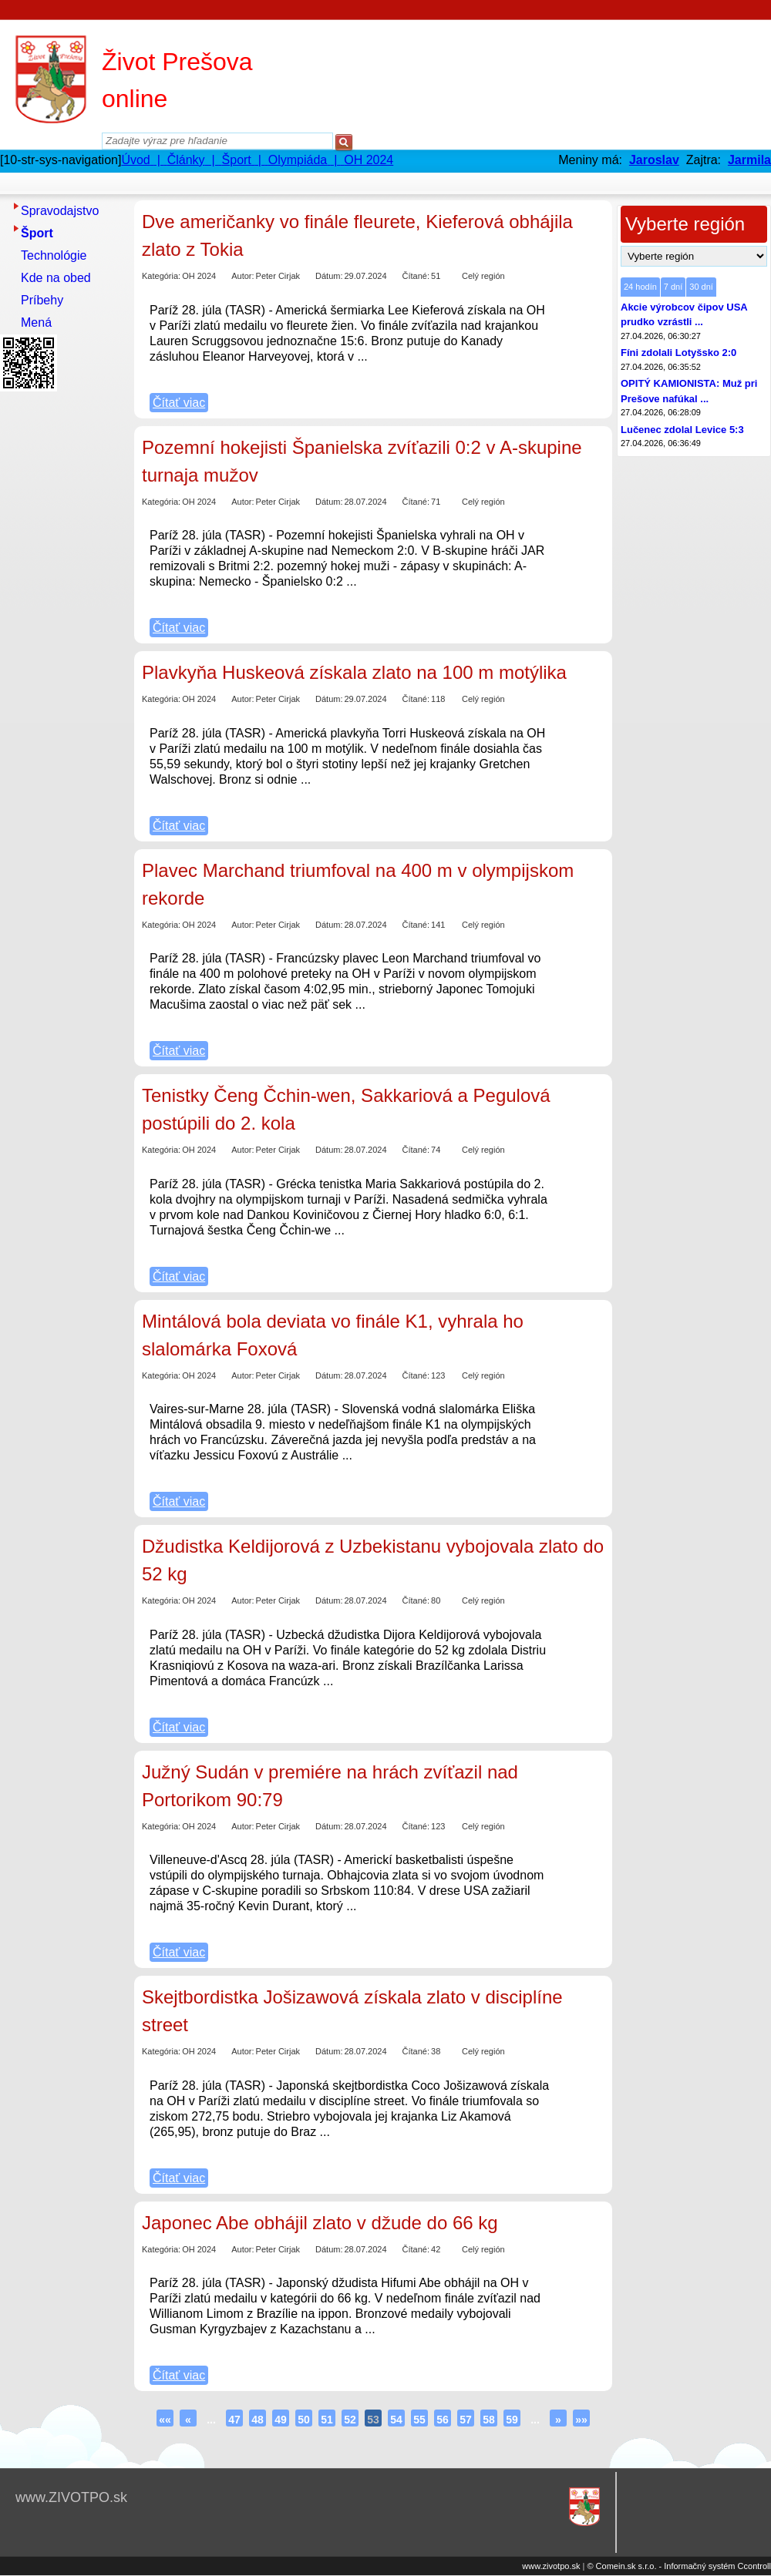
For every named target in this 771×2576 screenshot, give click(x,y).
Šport (37, 233)
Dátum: (328, 275)
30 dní (701, 286)
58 (489, 2419)
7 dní (673, 286)
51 (327, 2419)
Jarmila (749, 159)
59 (512, 2419)
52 (350, 2419)
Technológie (53, 255)
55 (419, 2419)
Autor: (242, 275)
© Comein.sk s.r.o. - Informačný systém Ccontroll (679, 2566)
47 (234, 2419)
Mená (36, 322)
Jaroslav (654, 159)
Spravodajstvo (60, 210)
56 (442, 2419)
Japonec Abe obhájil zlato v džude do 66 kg (320, 2222)
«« (165, 2419)
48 (257, 2419)
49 (280, 2419)
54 (396, 2419)
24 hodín (640, 286)
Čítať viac (179, 402)
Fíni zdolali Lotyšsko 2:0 (678, 352)
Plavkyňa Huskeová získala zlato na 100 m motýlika (354, 672)
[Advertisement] (61, 628)
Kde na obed (56, 277)
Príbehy (42, 300)
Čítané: (415, 275)
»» (581, 2419)
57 (466, 2419)
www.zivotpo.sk (551, 2566)
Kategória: (161, 275)
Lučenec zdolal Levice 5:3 (682, 429)
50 (304, 2419)
